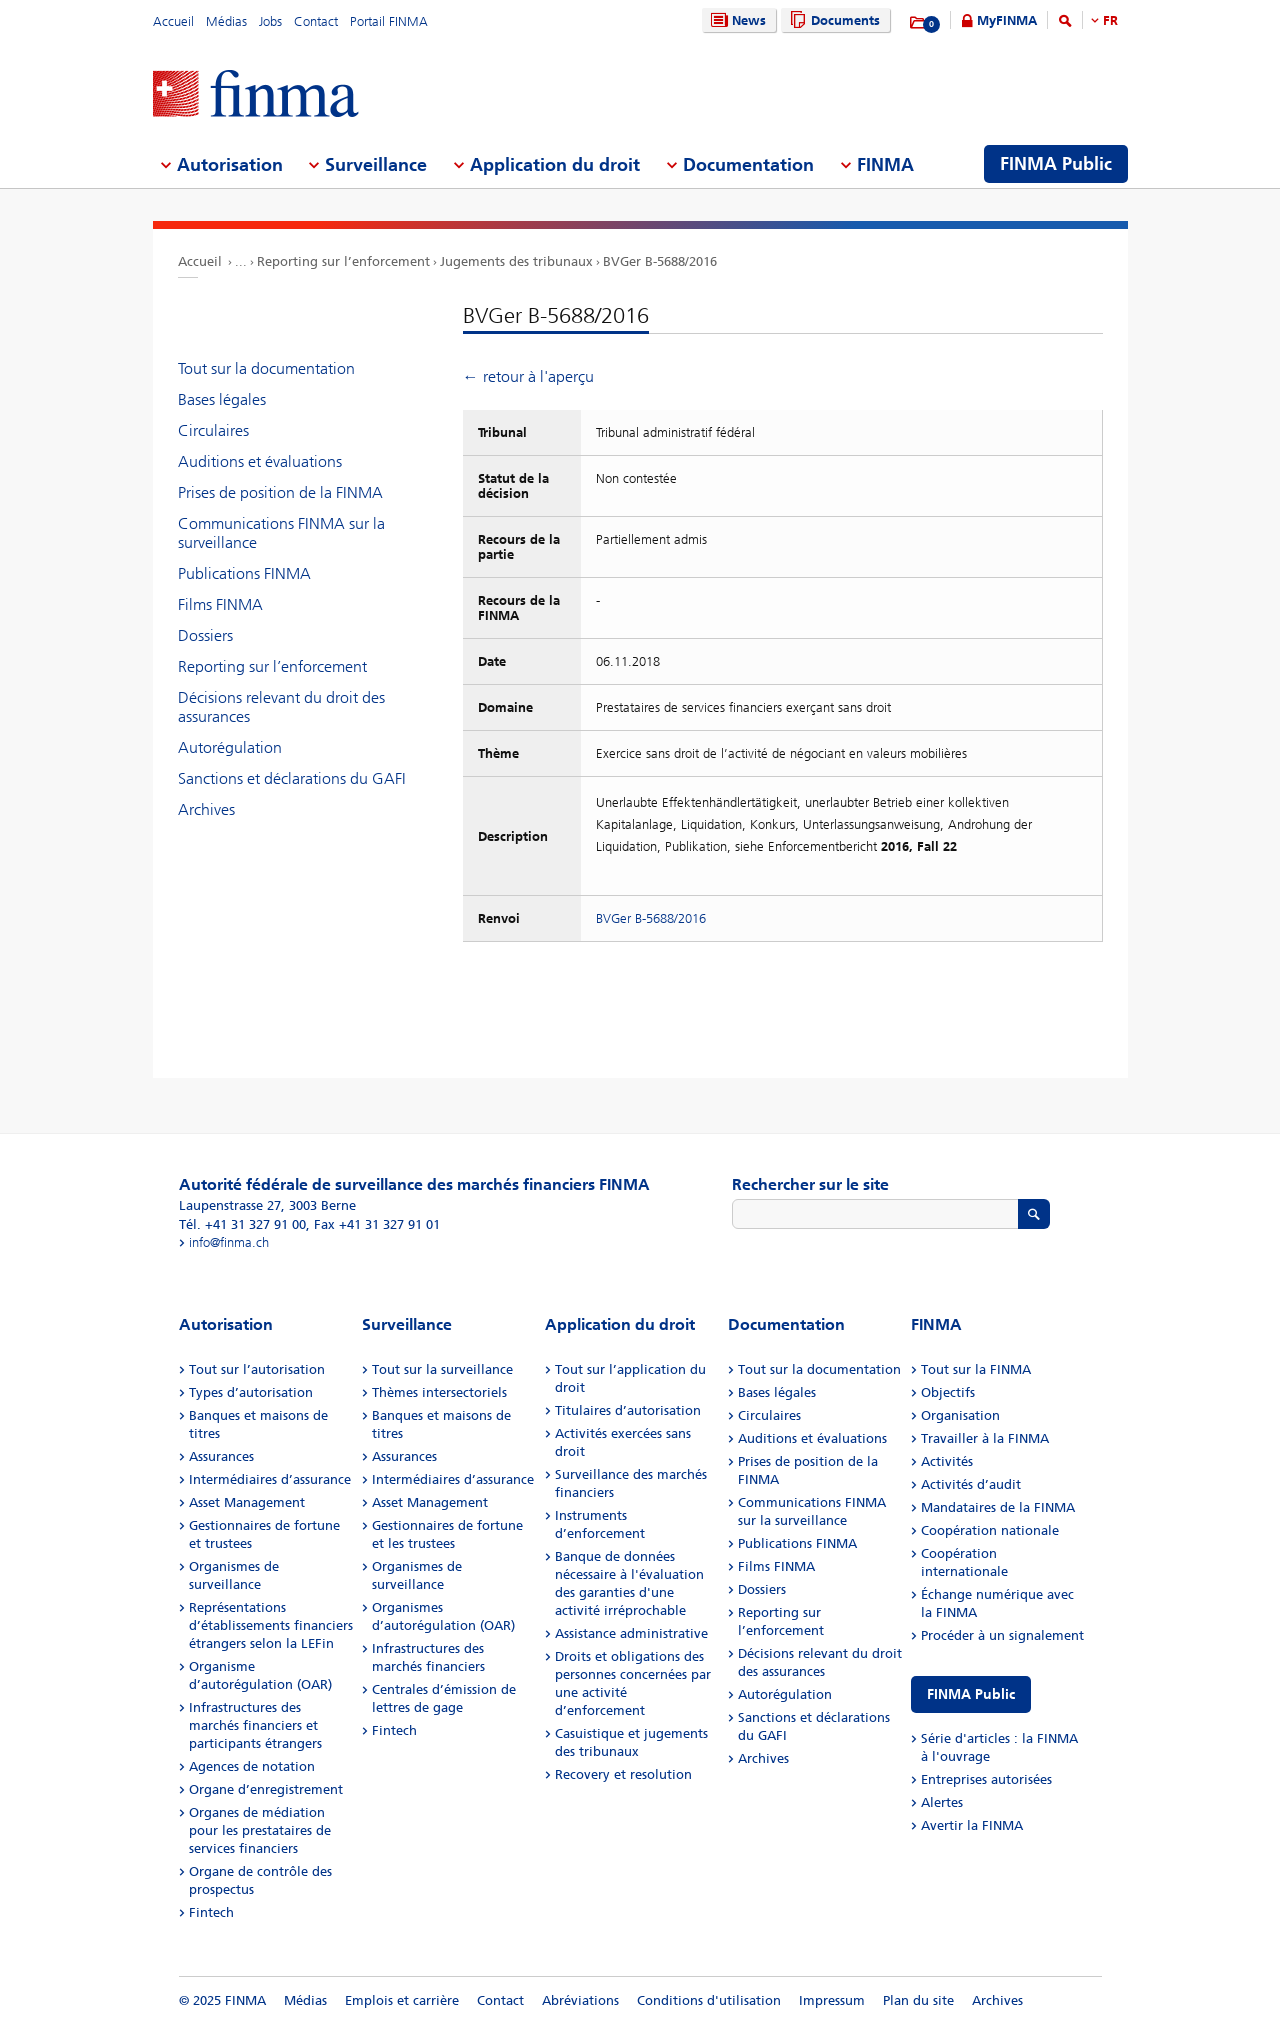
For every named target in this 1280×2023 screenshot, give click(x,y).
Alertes (942, 1802)
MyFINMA (1007, 20)
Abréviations (580, 2000)
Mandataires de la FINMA (998, 1507)
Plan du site (918, 2000)
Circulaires (213, 430)
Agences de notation (252, 1766)
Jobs (270, 21)
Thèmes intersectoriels (439, 1392)
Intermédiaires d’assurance (270, 1479)
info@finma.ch (229, 1242)
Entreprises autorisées (986, 1779)
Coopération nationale (990, 1530)
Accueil (173, 21)
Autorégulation (230, 747)
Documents (832, 20)
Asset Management (247, 1502)
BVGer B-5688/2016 (660, 261)
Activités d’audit (971, 1484)
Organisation (960, 1415)
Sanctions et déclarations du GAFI (292, 778)
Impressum (832, 2000)
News (736, 20)
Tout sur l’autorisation (257, 1369)
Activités (947, 1461)
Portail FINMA (389, 21)
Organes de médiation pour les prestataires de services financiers (260, 1830)
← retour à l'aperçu (528, 376)
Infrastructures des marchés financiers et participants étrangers (255, 1725)
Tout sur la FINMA (976, 1369)
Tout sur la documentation (266, 368)
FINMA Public (971, 1694)
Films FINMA (220, 604)
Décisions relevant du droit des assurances (281, 707)
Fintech (211, 1912)
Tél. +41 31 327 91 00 (242, 1224)
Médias (226, 21)
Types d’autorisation (251, 1392)
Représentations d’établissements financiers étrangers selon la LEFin (271, 1625)
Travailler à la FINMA (985, 1438)
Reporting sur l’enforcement (343, 261)
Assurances (221, 1456)
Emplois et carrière (402, 2000)
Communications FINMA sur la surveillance (281, 533)
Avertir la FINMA (972, 1825)
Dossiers (205, 635)
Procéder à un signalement (1002, 1635)
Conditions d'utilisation (709, 2000)
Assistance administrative (631, 1633)
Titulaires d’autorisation (628, 1410)
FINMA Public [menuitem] (1056, 164)
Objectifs (948, 1392)
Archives (206, 809)
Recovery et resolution (623, 1774)
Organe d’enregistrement (266, 1789)
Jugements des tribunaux (516, 261)
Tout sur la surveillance (442, 1369)
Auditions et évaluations (260, 461)
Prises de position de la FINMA (280, 492)
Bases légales (222, 399)
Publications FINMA (244, 573)
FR (1110, 20)
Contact (316, 21)
